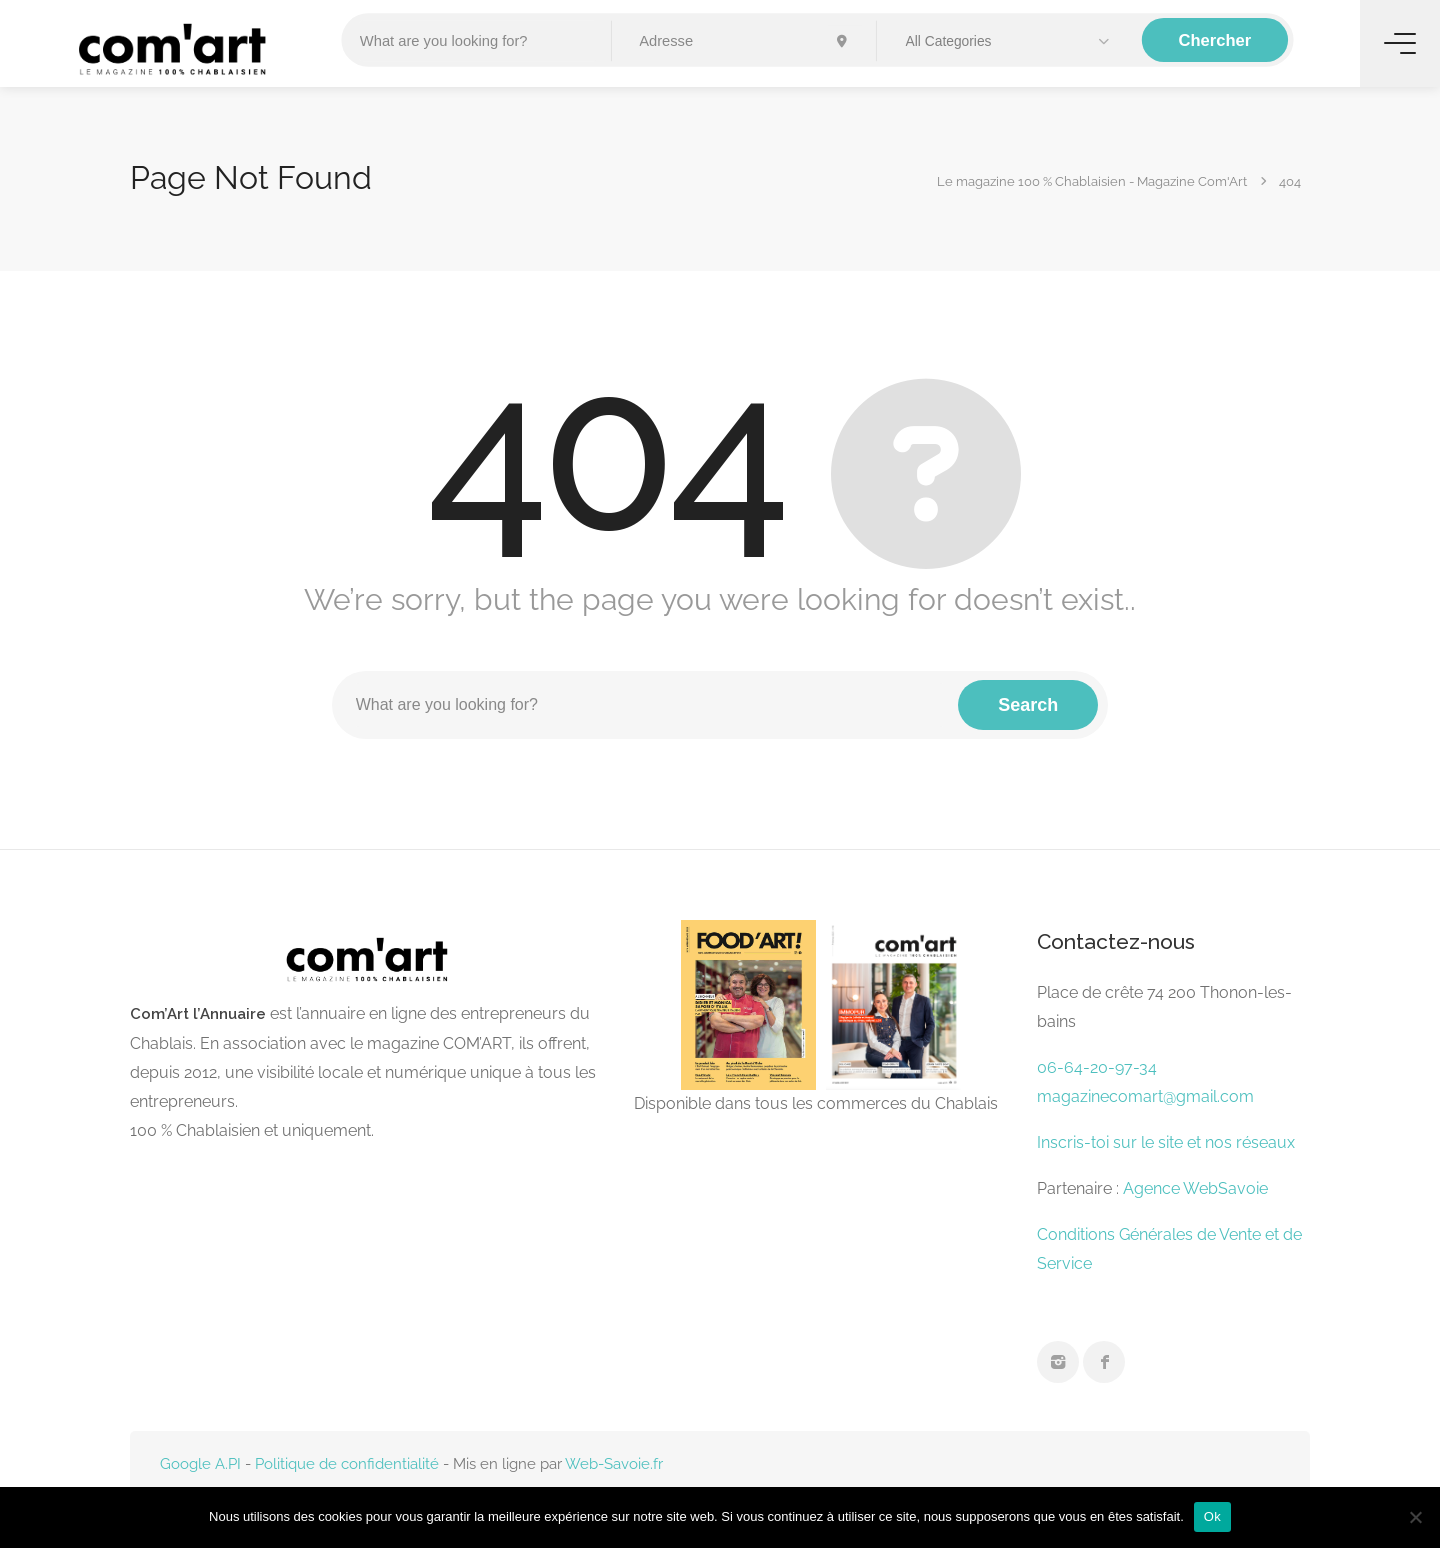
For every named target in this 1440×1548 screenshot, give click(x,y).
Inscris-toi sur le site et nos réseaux (1166, 1142)
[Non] (1415, 1517)
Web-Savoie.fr (614, 1464)
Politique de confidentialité (347, 1464)
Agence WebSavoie (1197, 1188)
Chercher (1215, 40)
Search (1028, 705)
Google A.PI (200, 1464)
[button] (1009, 41)
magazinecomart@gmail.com (1145, 1096)
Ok (1212, 1516)
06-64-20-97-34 (1097, 1067)
